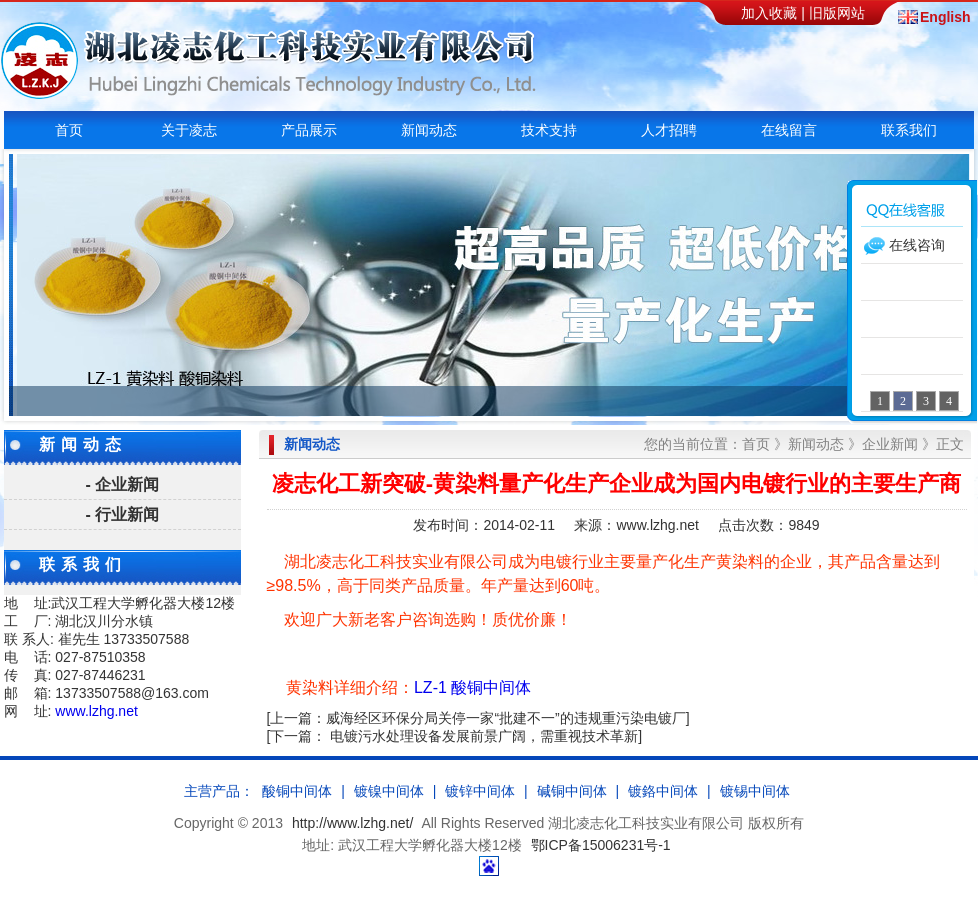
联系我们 (909, 130)
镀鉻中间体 (663, 791)
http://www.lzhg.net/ (352, 823)
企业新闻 (890, 444)
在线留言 (789, 130)
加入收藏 (769, 13)
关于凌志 (189, 130)
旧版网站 (837, 13)
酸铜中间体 (297, 791)
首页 (69, 130)
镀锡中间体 (755, 791)
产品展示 (309, 130)
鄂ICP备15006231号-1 (601, 845)
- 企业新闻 (123, 484)
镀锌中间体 (480, 791)
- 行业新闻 (123, 514)
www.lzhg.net (96, 711)
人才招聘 (669, 130)
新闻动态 (429, 130)
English (944, 17)
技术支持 (549, 130)
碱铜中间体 (572, 791)
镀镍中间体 (389, 791)
